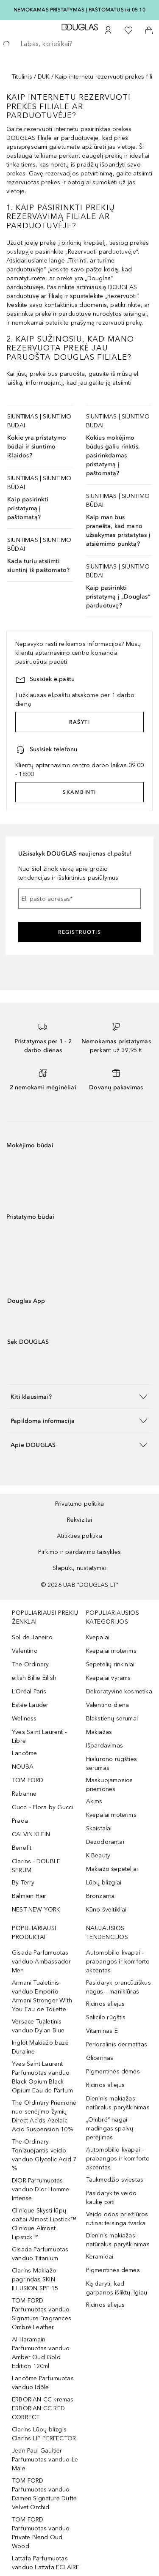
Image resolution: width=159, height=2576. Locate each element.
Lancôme (24, 1753)
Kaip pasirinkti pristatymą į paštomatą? (27, 508)
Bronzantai (101, 1896)
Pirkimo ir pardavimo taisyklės (79, 1552)
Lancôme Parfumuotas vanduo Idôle (43, 2383)
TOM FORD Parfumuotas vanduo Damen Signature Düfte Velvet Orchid (44, 2494)
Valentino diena (107, 1705)
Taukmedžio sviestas (115, 2179)
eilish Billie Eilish (34, 1678)
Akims (94, 1801)
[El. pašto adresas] (79, 899)
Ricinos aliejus (105, 2003)
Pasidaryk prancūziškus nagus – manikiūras (118, 1987)
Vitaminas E (102, 2031)
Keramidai (100, 2256)
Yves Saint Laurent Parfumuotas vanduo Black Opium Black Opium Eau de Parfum (42, 2077)
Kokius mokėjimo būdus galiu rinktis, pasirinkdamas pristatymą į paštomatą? (113, 455)
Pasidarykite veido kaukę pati (111, 2198)
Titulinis (21, 76)
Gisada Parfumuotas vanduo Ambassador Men (41, 1961)
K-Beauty (98, 1855)
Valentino (25, 1650)
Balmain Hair (29, 1896)
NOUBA (22, 1766)
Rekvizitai (79, 1519)
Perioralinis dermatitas (117, 2044)
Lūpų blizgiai (104, 1882)
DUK (44, 76)
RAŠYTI (79, 722)
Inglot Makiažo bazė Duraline (40, 2047)
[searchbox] (79, 44)
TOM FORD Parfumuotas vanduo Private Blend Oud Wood (41, 2533)
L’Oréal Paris (29, 1691)
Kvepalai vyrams (108, 1678)
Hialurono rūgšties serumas (111, 1764)
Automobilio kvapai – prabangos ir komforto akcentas (118, 1961)
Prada (20, 1820)
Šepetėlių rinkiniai (110, 1664)
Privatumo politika (79, 1503)
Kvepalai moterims (111, 1650)
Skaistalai (99, 1828)
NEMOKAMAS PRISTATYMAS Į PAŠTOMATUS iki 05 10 (79, 10)
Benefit (21, 1847)
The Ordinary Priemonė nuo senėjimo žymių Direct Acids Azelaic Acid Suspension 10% (44, 2116)
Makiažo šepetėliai (112, 1869)
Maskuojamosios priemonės (109, 1785)
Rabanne (24, 1793)
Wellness (24, 1718)
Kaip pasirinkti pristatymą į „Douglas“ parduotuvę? (118, 596)
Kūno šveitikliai (106, 1909)
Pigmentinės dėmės (113, 2071)
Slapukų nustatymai (79, 1568)
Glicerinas (100, 2058)
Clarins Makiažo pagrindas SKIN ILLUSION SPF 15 (35, 2279)
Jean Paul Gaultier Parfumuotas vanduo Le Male (45, 2459)
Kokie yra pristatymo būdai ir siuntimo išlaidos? (36, 446)
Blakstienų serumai (112, 1718)
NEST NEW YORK (36, 1909)
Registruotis (79, 932)
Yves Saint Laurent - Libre (39, 1736)
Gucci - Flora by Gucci (42, 1807)
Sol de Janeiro (32, 1637)
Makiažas (99, 1732)
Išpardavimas (104, 1745)
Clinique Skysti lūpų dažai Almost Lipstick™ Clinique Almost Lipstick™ (44, 2224)
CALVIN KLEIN (31, 1834)
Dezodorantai (105, 1842)
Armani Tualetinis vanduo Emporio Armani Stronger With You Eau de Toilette (42, 1996)
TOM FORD (28, 1780)
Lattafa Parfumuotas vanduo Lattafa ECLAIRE (45, 2563)
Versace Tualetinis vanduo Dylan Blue (38, 2026)
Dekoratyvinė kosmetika (119, 1691)
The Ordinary (30, 1664)
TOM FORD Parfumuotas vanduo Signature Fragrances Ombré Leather (41, 2314)
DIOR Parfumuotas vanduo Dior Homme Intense (40, 2189)
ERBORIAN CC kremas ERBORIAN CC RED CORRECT (43, 2408)
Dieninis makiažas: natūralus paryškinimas (118, 2103)
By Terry (23, 1882)
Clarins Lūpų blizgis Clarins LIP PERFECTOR (44, 2434)
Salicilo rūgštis (106, 2017)
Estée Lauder (30, 1705)
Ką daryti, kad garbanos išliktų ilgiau (117, 2288)
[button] (79, 1396)
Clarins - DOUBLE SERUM (36, 1866)
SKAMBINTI (79, 792)
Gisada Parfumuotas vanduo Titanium (40, 2254)
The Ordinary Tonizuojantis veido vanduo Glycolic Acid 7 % (44, 2155)
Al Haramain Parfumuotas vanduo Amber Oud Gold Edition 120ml (41, 2353)
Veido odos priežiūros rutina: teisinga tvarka (117, 2219)
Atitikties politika (79, 1536)
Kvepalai (98, 1637)
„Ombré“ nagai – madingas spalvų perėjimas (110, 2128)
